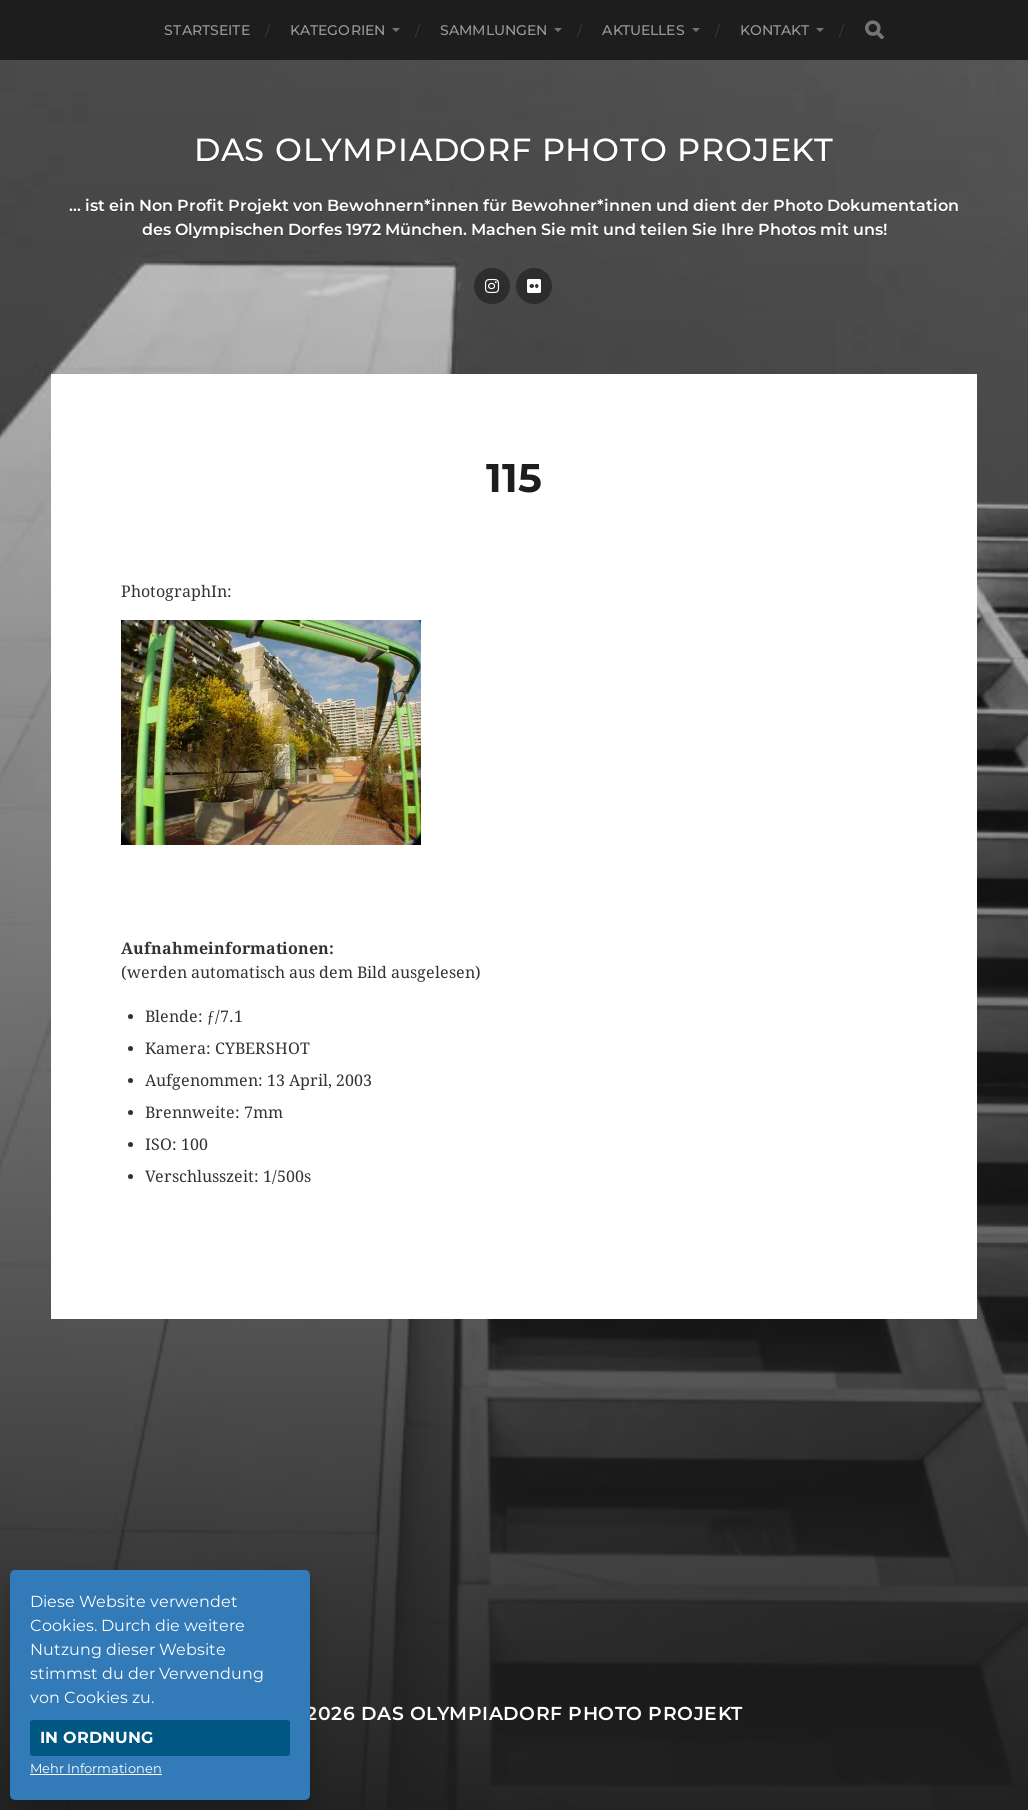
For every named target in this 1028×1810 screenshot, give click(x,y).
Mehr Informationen (96, 1768)
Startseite (206, 30)
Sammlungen (493, 30)
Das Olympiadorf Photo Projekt (514, 149)
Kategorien (337, 30)
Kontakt (774, 30)
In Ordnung (96, 1737)
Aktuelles (643, 30)
